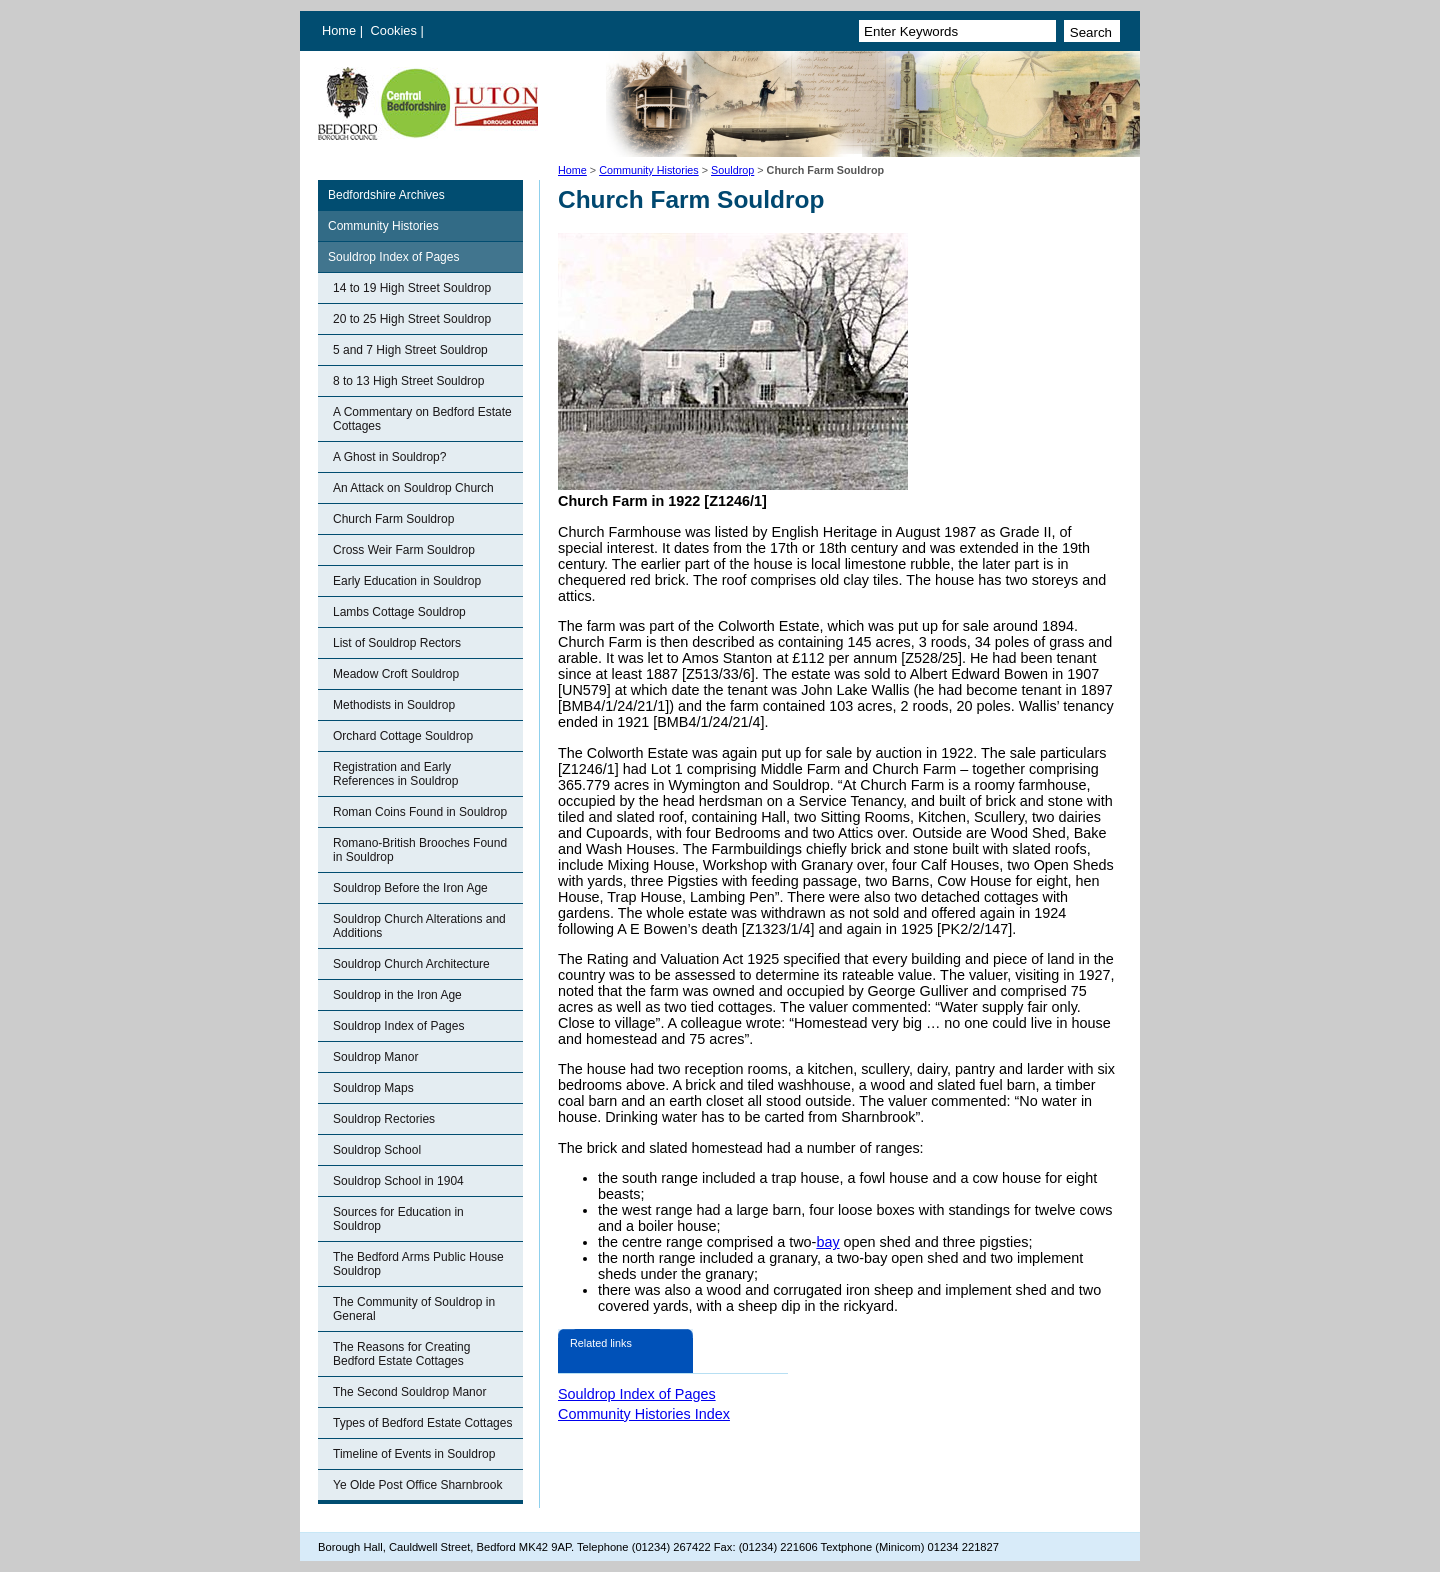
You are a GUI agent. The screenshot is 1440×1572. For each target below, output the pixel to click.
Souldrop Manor (375, 1057)
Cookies (396, 30)
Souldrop (732, 170)
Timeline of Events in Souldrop (414, 1454)
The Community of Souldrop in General (414, 1309)
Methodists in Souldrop (394, 705)
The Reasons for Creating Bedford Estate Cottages (401, 1354)
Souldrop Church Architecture (411, 964)
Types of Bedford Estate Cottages (422, 1423)
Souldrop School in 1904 (398, 1181)
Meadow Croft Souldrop (396, 674)
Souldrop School (377, 1150)
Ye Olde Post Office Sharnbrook (417, 1485)
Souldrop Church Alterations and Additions (419, 926)
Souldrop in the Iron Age (397, 995)
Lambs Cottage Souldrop (399, 612)
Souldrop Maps (373, 1088)
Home (339, 30)
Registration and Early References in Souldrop (395, 774)
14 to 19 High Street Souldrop (412, 288)
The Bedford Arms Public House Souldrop (418, 1264)
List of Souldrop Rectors (397, 643)
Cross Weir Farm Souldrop (404, 550)
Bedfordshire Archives (386, 195)
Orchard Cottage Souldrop (403, 736)
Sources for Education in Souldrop (398, 1219)
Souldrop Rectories (384, 1119)
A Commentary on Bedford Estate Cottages (422, 419)
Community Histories (649, 170)
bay (827, 1242)
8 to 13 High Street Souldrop (408, 381)
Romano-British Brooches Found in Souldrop (420, 850)
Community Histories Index (644, 1414)
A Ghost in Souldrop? (389, 457)
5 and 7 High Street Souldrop (410, 350)
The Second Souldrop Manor (409, 1392)
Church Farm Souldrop (393, 519)
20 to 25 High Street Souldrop (412, 319)
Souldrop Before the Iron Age (410, 888)
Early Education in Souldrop (407, 581)
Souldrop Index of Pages (393, 257)
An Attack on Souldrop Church (413, 488)
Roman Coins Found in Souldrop (420, 812)
